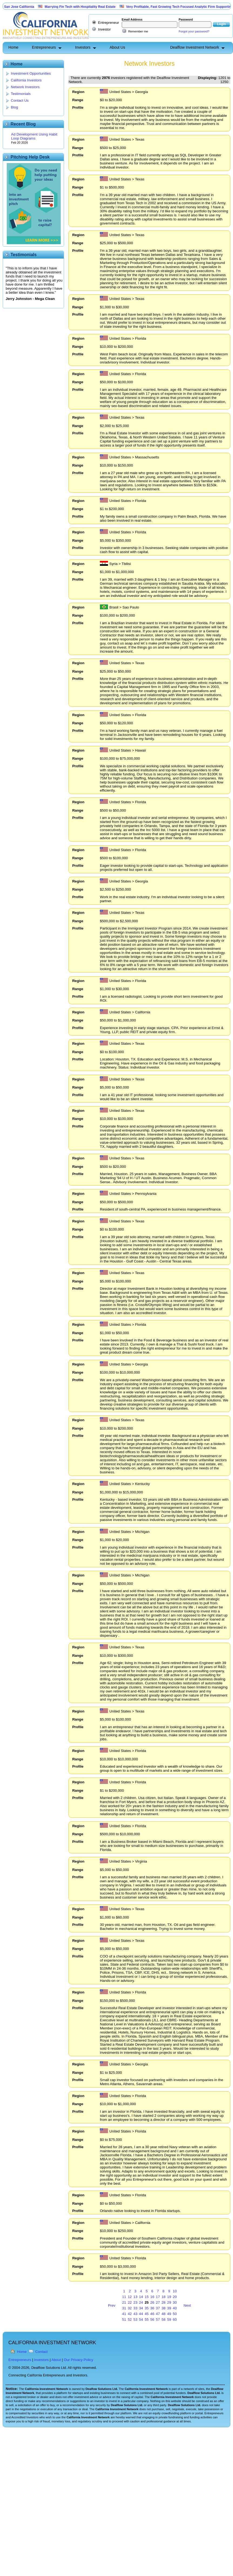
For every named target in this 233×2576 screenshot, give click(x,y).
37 (158, 2308)
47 (158, 2314)
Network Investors (25, 87)
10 (175, 2291)
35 (147, 2308)
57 (158, 2319)
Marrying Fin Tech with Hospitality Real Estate (108, 7)
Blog (14, 107)
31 (124, 2308)
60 (175, 2319)
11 (124, 2297)
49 (169, 2314)
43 (135, 2314)
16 (152, 2297)
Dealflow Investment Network (194, 47)
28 (163, 2302)
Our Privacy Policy (78, 2360)
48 (163, 2314)
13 (135, 2297)
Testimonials (21, 94)
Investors (82, 47)
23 (135, 2302)
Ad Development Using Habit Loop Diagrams (34, 136)
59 (169, 2319)
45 (147, 2314)
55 (147, 2319)
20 (175, 2297)
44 (141, 2314)
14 (141, 2297)
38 (163, 2308)
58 (163, 2319)
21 (124, 2302)
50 (175, 2314)
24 (141, 2302)
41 (124, 2314)
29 (169, 2302)
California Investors (26, 80)
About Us (117, 47)
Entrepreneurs (44, 47)
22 (130, 2302)
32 (130, 2308)
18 (163, 2297)
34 (141, 2308)
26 (152, 2302)
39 (169, 2308)
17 (158, 2297)
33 (135, 2308)
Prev (111, 2305)
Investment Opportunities (31, 73)
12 (130, 2297)
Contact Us (20, 100)
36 (152, 2308)
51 (124, 2319)
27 (158, 2302)
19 (169, 2297)
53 (135, 2319)
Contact (41, 2352)
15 (147, 2297)
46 (152, 2314)
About (56, 2360)
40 (175, 2308)
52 (130, 2319)
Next (187, 2305)
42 (130, 2314)
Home (13, 47)
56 (152, 2319)
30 (175, 2302)
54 (141, 2319)
